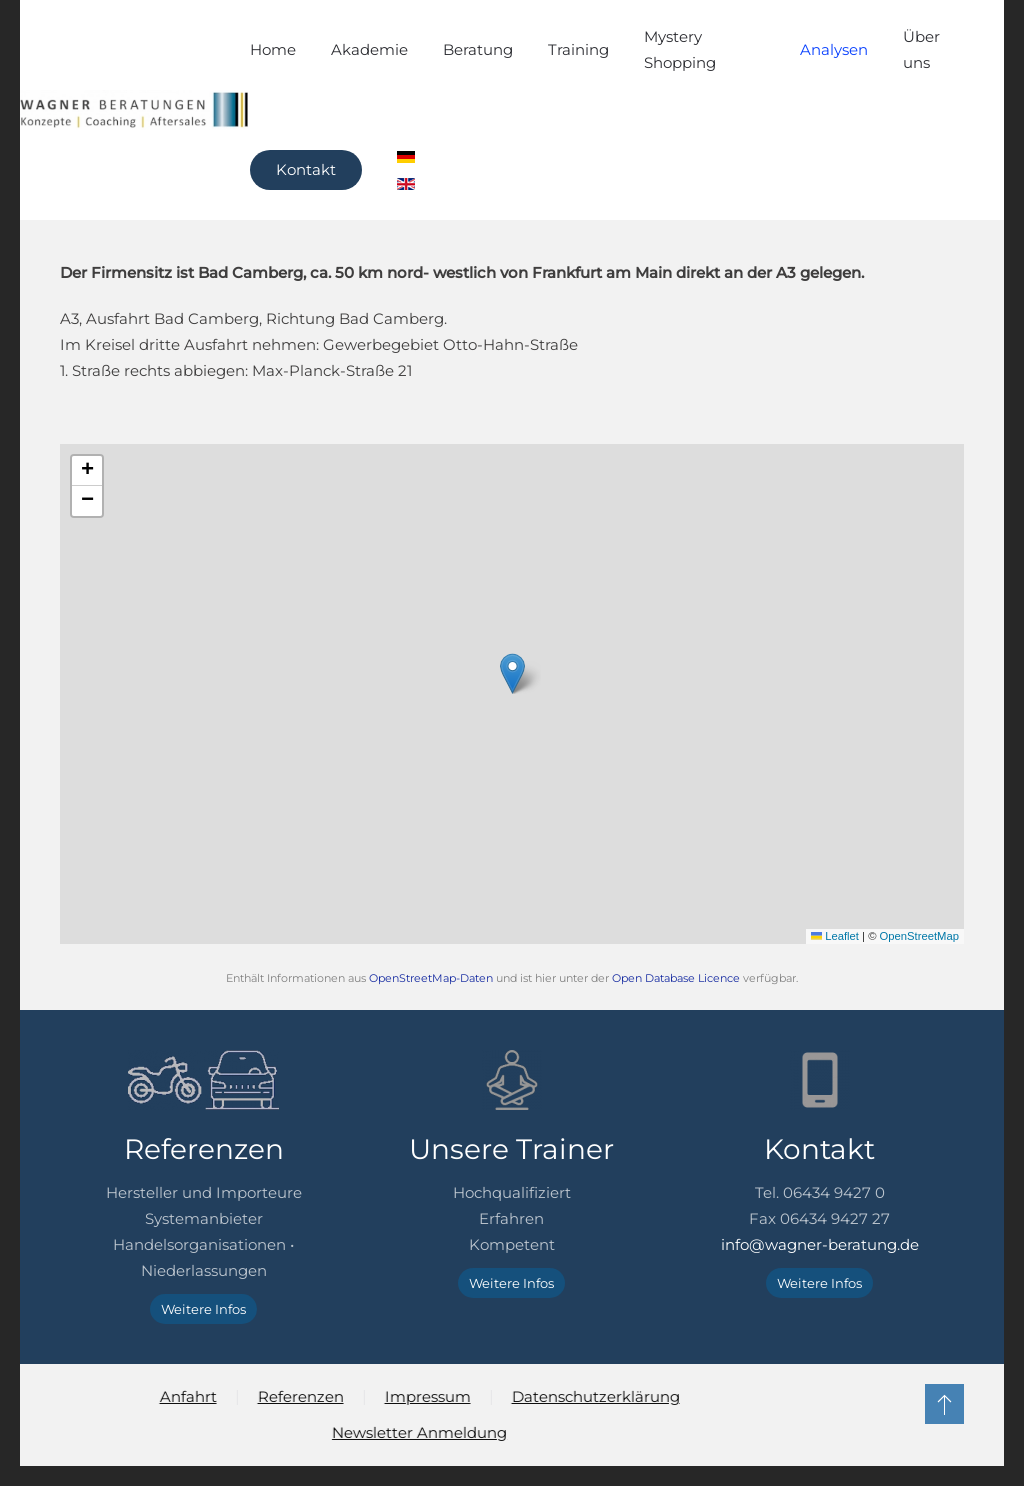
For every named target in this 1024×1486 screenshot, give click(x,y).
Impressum (425, 1396)
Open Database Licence (676, 978)
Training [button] (578, 49)
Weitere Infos (203, 1309)
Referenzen (298, 1396)
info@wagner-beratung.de (820, 1244)
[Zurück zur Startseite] (135, 110)
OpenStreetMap (919, 936)
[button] (512, 673)
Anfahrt (185, 1396)
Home (273, 49)
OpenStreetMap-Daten (431, 978)
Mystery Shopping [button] (680, 49)
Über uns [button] (921, 49)
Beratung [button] (478, 49)
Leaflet (835, 936)
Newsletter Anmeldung (417, 1432)
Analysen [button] (834, 49)
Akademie (369, 49)
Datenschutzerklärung (593, 1396)
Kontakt (306, 169)
